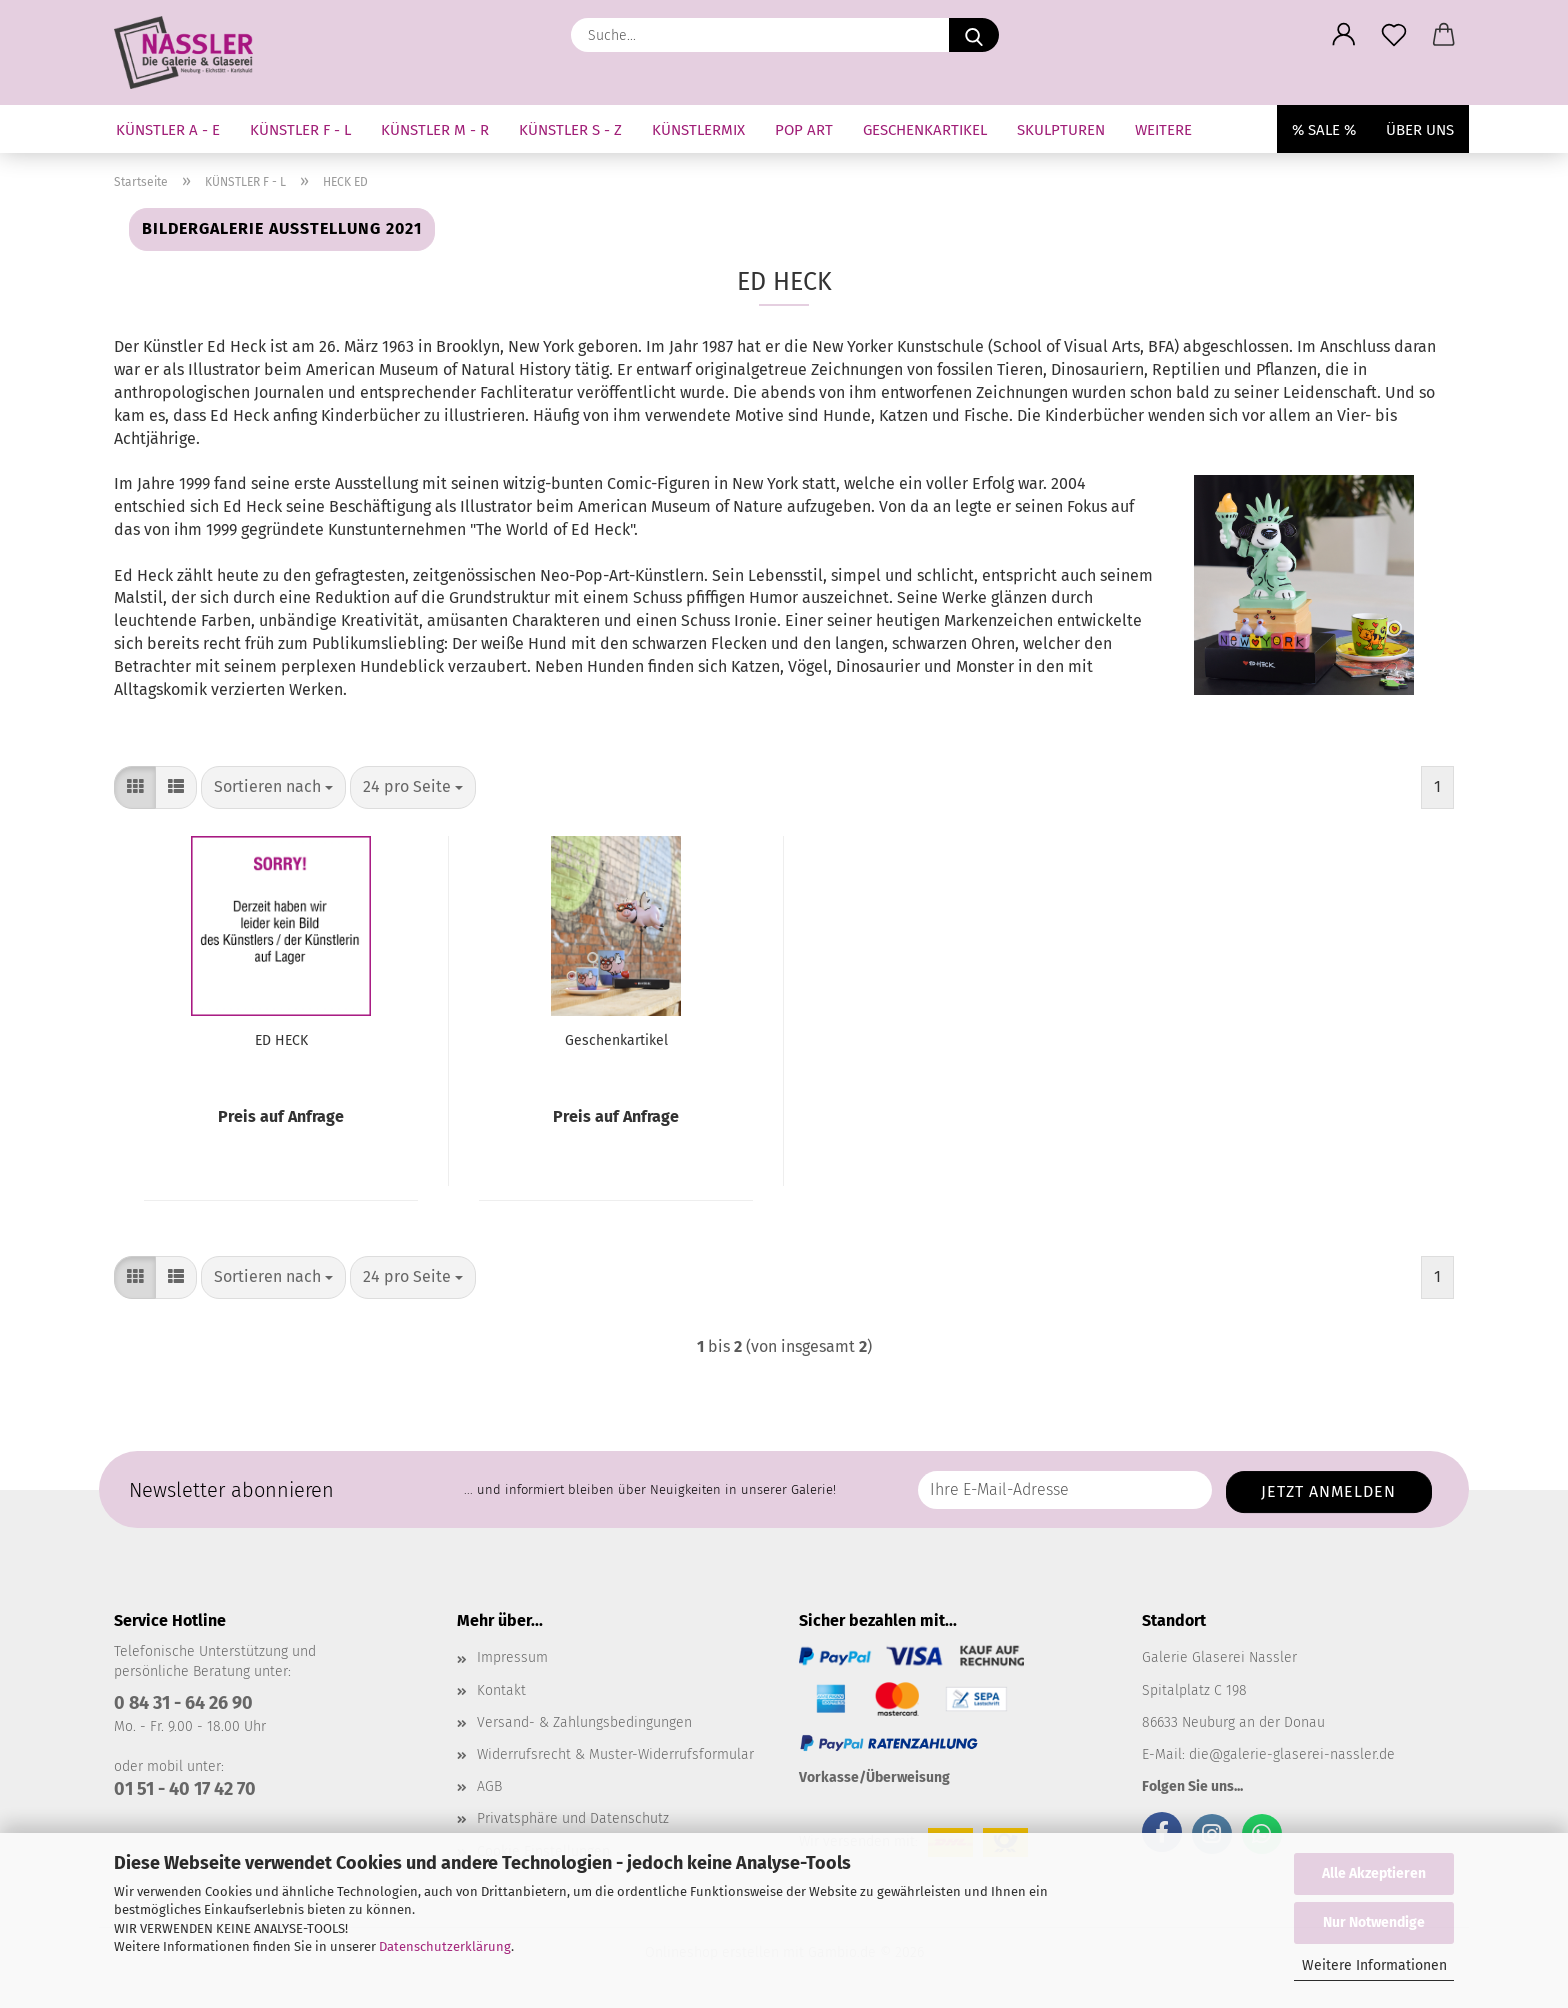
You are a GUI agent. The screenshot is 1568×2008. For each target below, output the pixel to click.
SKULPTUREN (1061, 130)
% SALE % (1324, 130)
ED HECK (281, 1040)
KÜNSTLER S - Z (570, 130)
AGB (489, 1786)
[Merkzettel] (1394, 35)
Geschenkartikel (616, 1040)
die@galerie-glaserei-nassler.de (1292, 1754)
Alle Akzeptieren (1374, 1873)
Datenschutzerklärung (445, 1946)
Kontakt (501, 1690)
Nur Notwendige (1374, 1922)
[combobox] (273, 787)
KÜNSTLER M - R (435, 130)
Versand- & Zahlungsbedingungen (584, 1722)
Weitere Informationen (1374, 1965)
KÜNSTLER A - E (168, 130)
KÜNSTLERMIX (698, 130)
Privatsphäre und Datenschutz (573, 1818)
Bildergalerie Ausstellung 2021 (282, 228)
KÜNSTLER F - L (300, 130)
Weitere (1163, 130)
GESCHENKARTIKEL (925, 130)
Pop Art (804, 130)
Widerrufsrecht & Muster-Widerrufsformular (615, 1754)
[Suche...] (974, 35)
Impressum (512, 1657)
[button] (1344, 35)
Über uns (1420, 130)
